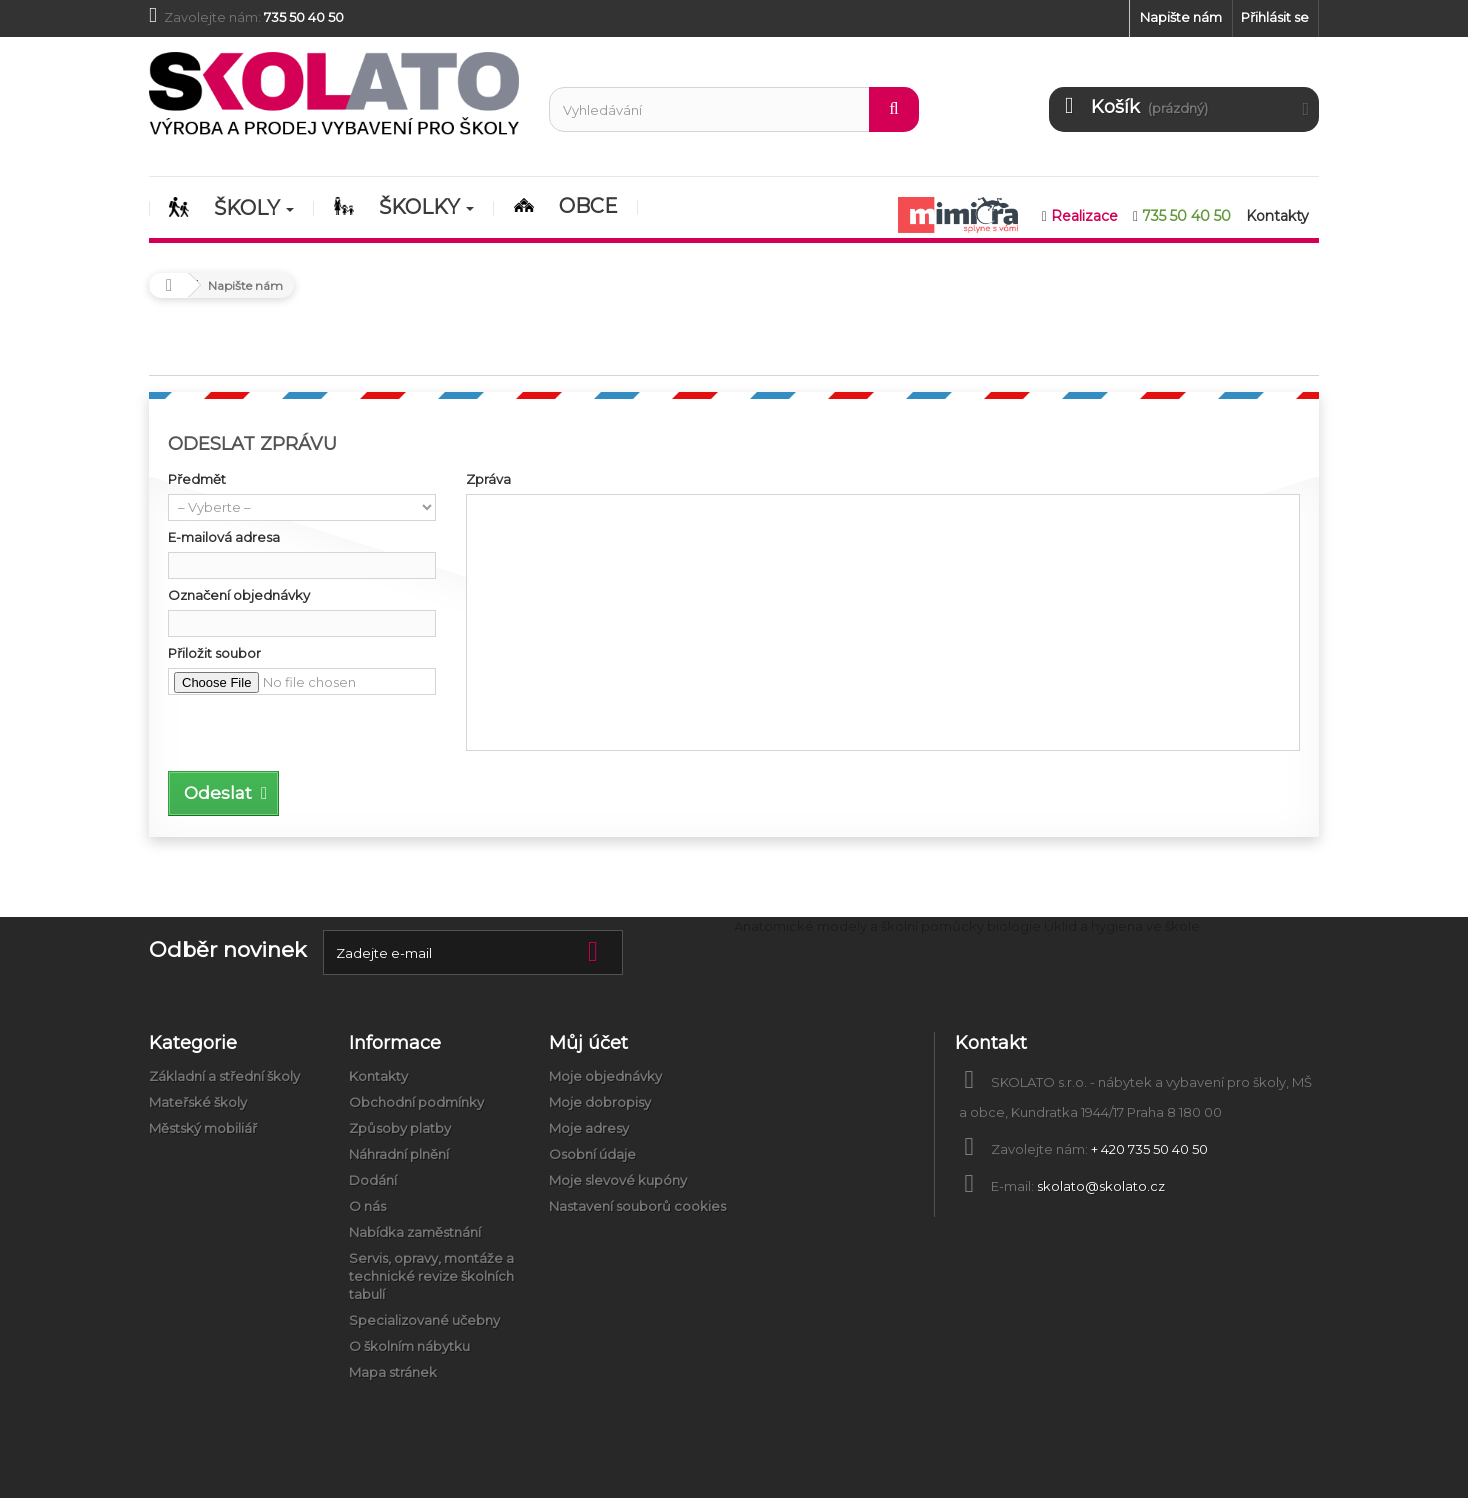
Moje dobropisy (600, 1102)
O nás (367, 1206)
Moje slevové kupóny (618, 1180)
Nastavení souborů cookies (637, 1206)
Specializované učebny (424, 1320)
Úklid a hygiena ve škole (1122, 926)
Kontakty (378, 1076)
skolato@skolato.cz (1101, 1186)
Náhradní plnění (399, 1154)
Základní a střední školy (224, 1076)
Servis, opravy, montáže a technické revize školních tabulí (431, 1276)
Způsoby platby (400, 1128)
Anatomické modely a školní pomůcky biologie (887, 926)
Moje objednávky (605, 1076)
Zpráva (488, 479)
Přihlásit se (1275, 17)
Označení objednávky (239, 595)
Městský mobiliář (203, 1128)
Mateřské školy (198, 1102)
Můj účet (588, 1043)
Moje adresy (589, 1128)
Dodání (373, 1180)
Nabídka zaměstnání (415, 1232)
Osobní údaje (592, 1154)
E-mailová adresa (224, 537)
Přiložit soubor (214, 653)
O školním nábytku (409, 1346)
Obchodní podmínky (416, 1102)
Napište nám (1181, 17)
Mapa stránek (393, 1372)
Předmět (197, 479)
